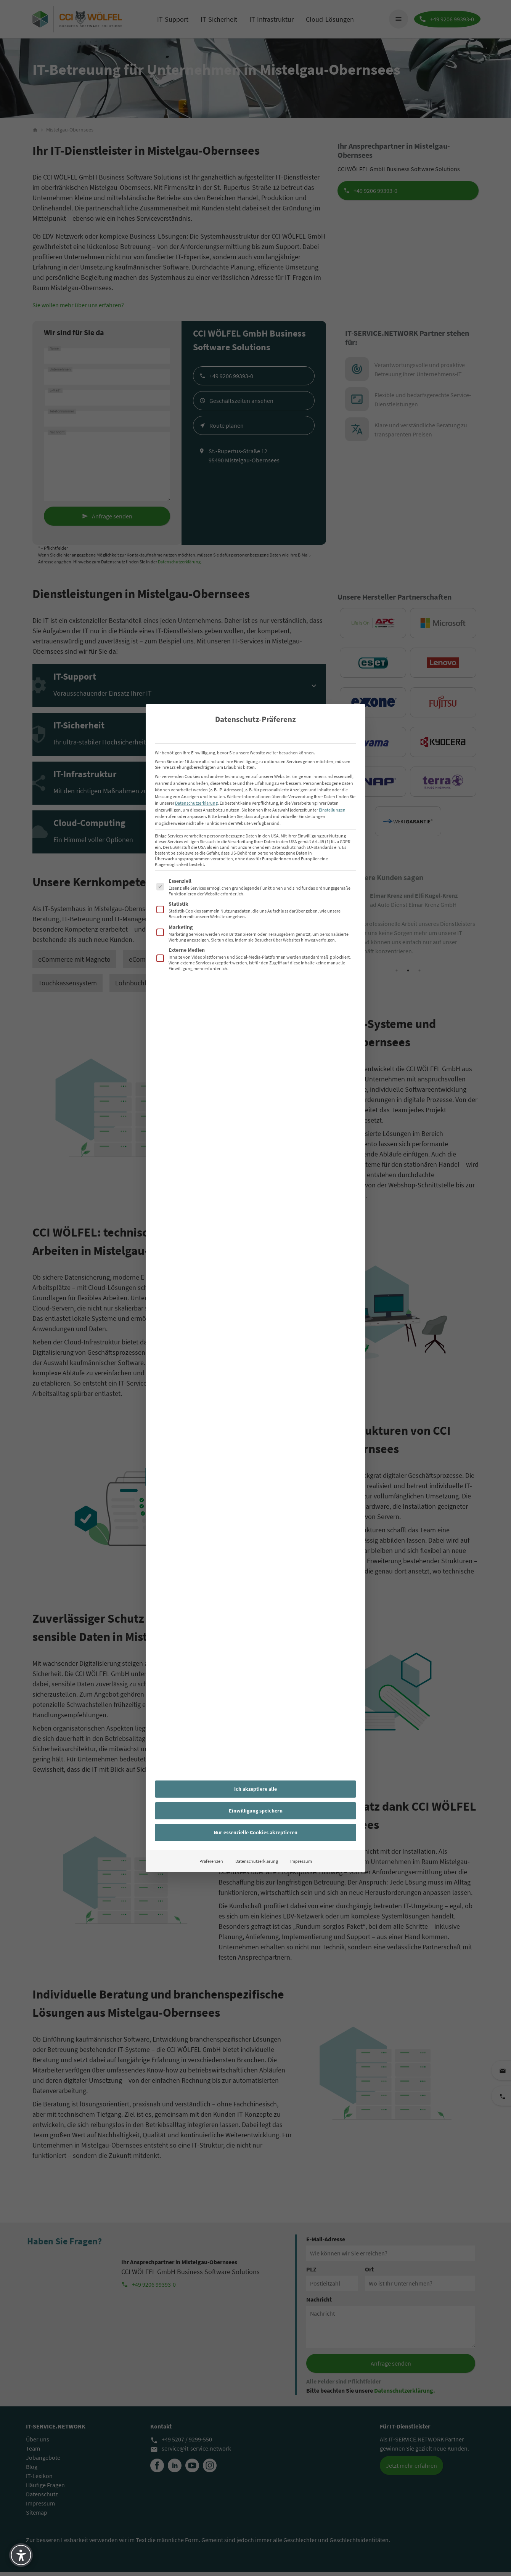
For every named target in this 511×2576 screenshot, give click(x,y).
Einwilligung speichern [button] (256, 1810)
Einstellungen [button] (332, 810)
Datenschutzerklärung (196, 803)
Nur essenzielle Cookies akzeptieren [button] (255, 1832)
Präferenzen (211, 1861)
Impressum (301, 1861)
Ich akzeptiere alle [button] (255, 1788)
